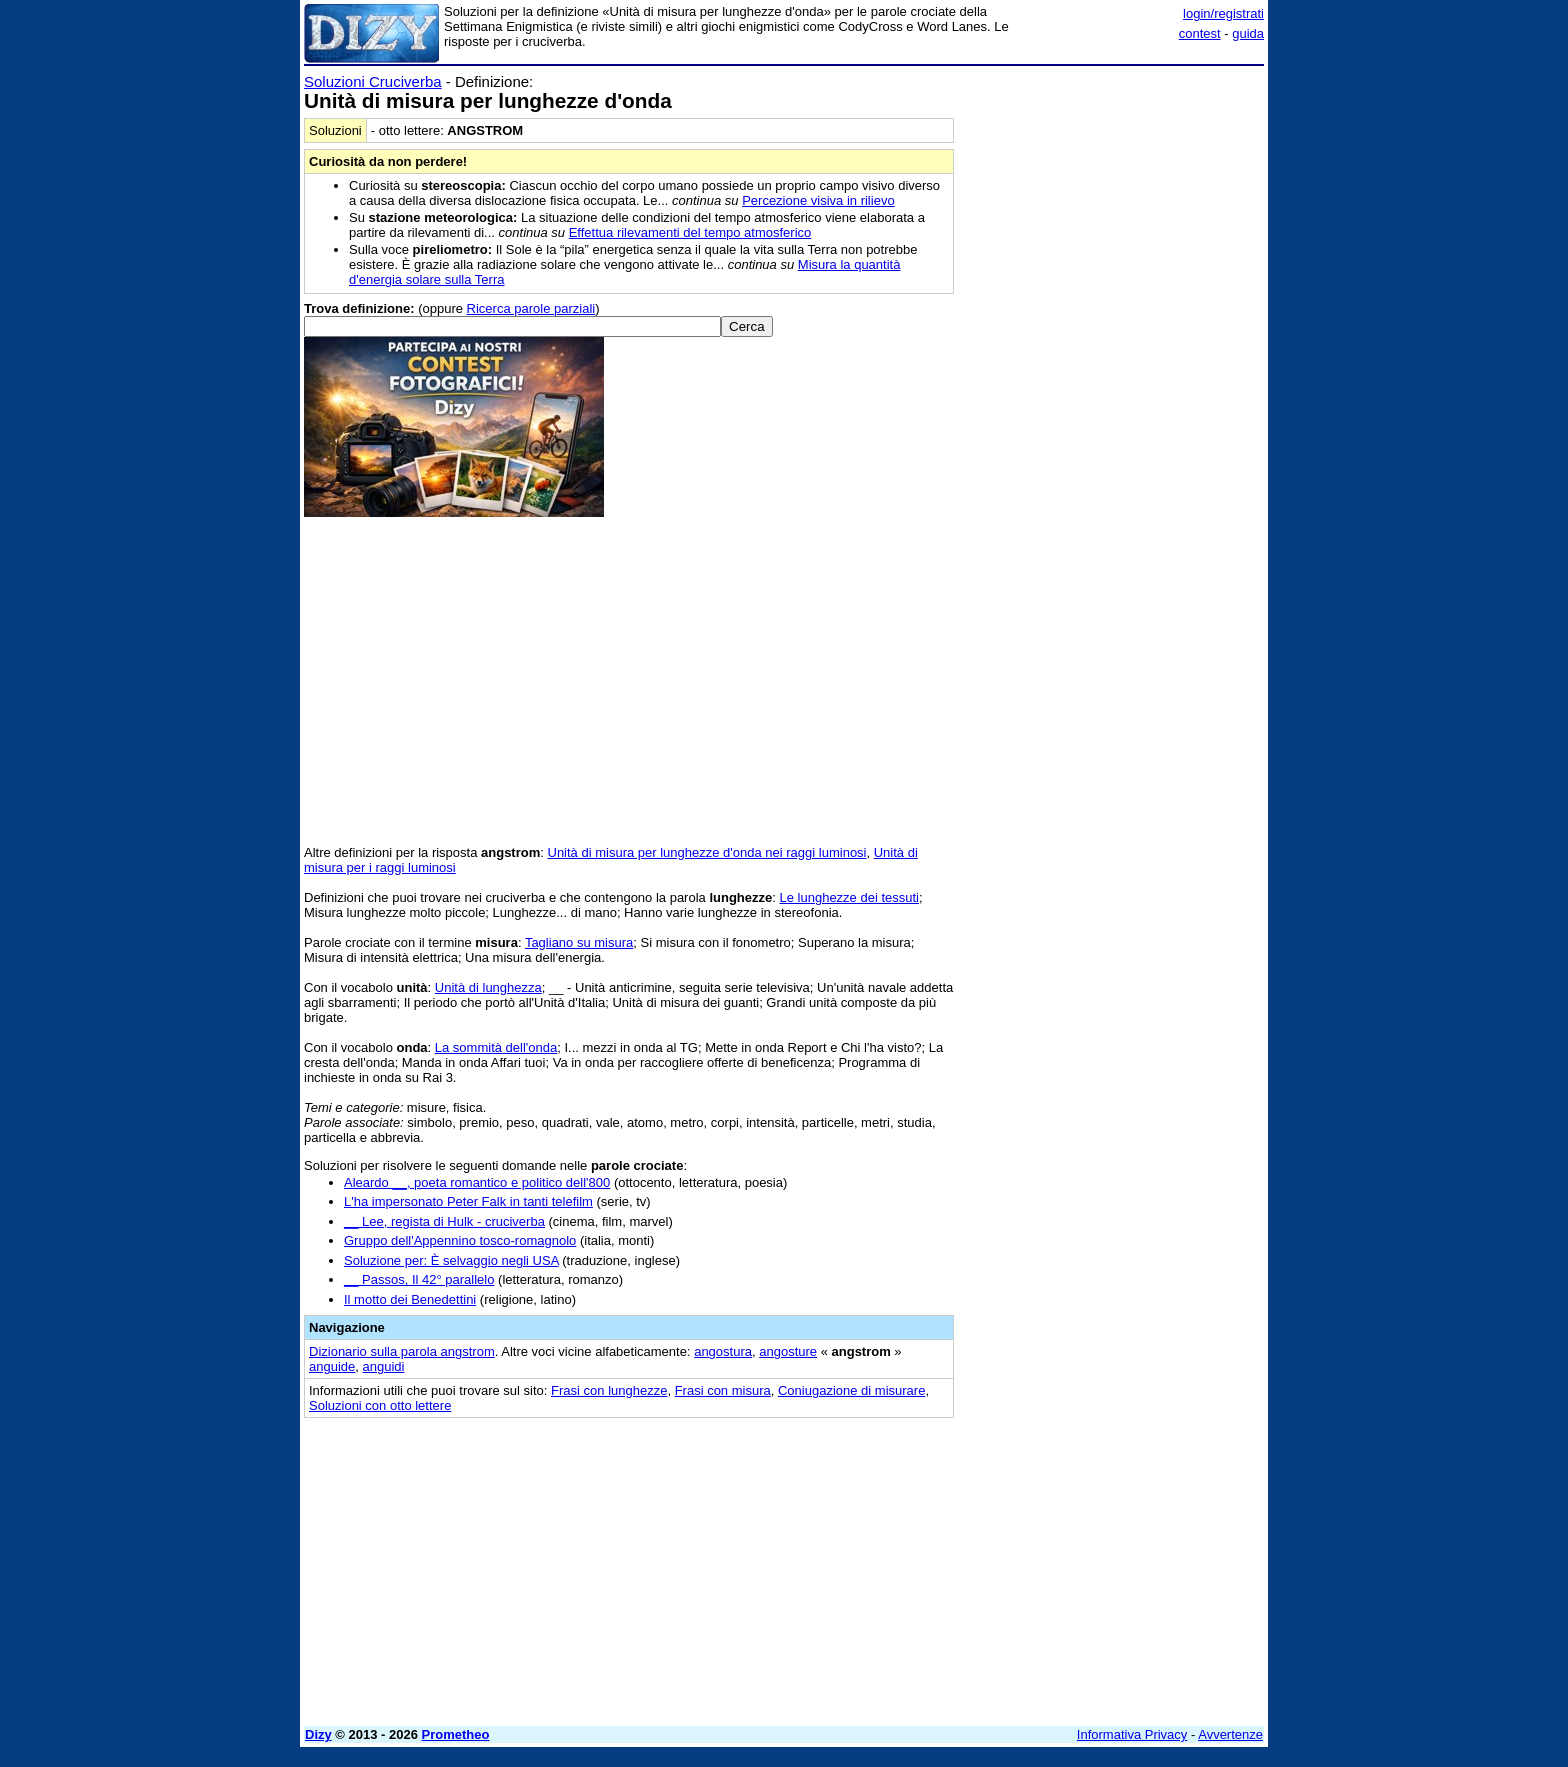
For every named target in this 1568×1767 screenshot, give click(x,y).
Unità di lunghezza (488, 987)
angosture (788, 1351)
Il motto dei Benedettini (410, 1299)
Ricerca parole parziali (531, 308)
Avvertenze (1230, 1734)
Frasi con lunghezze (609, 1390)
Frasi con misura (723, 1390)
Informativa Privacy (1132, 1734)
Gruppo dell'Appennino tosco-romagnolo (460, 1240)
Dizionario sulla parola (402, 1351)
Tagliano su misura (579, 942)
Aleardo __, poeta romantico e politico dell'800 (477, 1182)
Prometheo (456, 1734)
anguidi (384, 1366)
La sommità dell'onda (496, 1047)
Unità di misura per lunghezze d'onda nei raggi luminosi (707, 852)
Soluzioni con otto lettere (380, 1405)
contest (1200, 33)
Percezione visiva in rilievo (818, 200)
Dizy (318, 1734)
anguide (332, 1366)
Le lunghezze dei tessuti (849, 897)
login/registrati (1223, 13)
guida (1248, 33)
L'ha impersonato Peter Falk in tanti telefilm (468, 1201)
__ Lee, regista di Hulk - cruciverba (444, 1221)
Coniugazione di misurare (851, 1390)
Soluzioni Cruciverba (373, 81)
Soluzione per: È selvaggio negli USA (451, 1260)
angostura (723, 1351)
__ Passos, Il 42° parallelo (419, 1279)
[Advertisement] (1114, 373)
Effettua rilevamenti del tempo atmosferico (690, 232)
